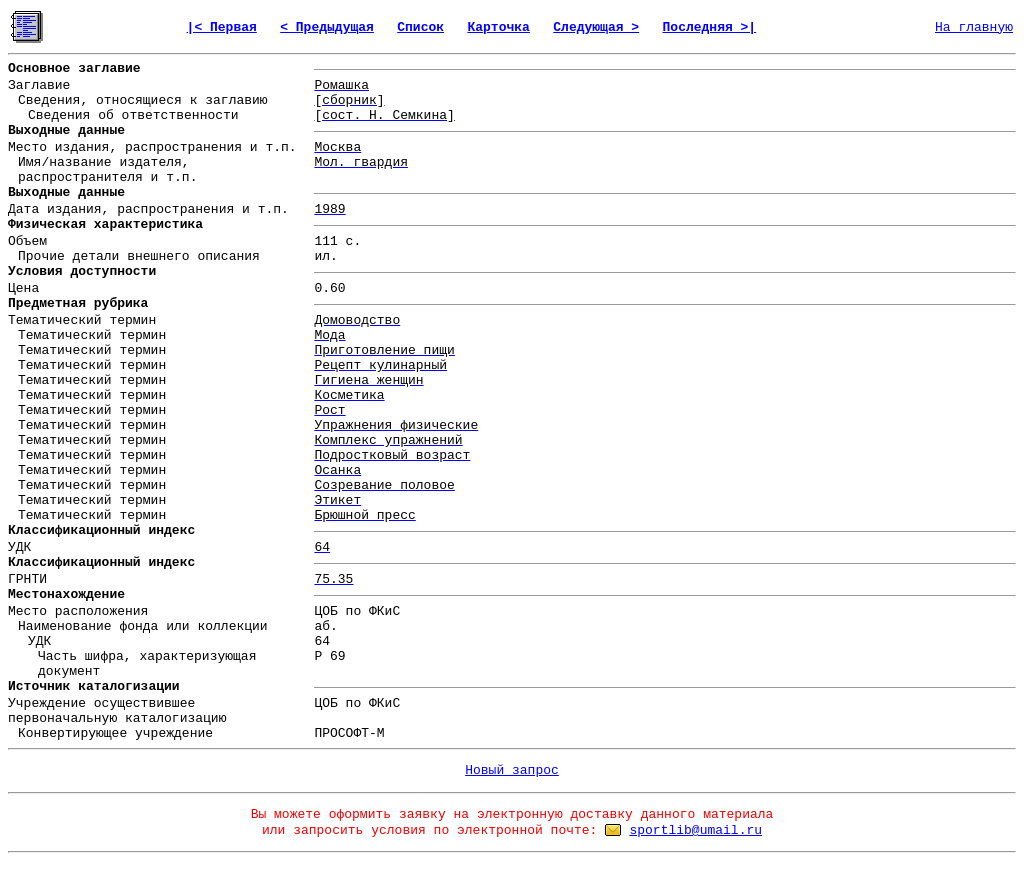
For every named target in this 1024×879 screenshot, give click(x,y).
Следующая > (596, 27)
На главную (974, 27)
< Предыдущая (327, 27)
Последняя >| (710, 27)
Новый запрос (512, 770)
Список (420, 27)
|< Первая (222, 27)
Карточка (498, 27)
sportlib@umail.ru (695, 830)
